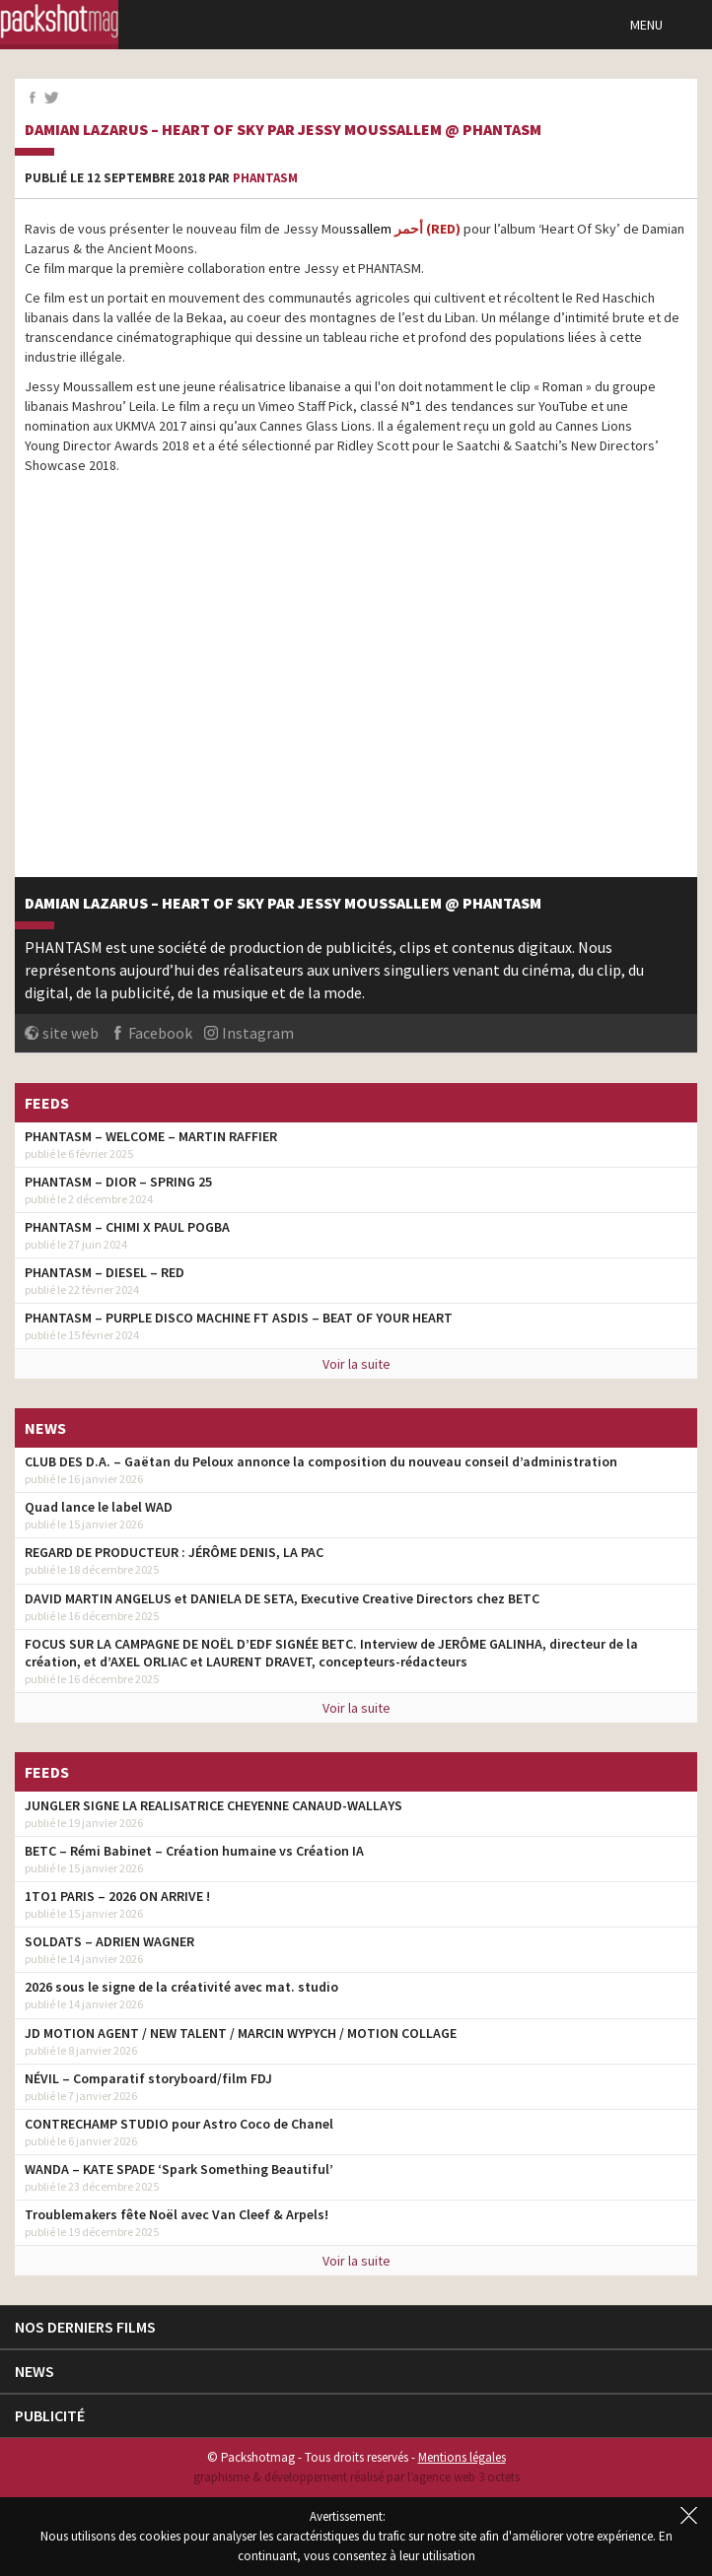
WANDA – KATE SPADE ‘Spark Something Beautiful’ (179, 2169)
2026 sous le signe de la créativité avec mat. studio (181, 1987)
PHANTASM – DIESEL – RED (104, 1272)
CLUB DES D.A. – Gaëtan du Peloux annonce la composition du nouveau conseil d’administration (321, 1461)
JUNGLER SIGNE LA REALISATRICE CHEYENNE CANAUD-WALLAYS (213, 1805)
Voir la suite (356, 1364)
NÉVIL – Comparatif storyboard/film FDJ (148, 2078)
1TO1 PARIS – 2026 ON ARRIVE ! (117, 1896)
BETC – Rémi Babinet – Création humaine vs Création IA (194, 1851)
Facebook (160, 1033)
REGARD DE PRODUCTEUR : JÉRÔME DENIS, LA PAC (174, 1552)
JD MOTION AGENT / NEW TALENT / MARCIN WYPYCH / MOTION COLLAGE (241, 2033)
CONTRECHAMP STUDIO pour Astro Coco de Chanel (179, 2124)
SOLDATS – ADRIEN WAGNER (109, 1941)
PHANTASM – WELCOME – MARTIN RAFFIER (151, 1136)
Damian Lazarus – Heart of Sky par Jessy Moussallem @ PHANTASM (283, 130)
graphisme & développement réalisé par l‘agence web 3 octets (356, 2477)
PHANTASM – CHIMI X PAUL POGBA (127, 1227)
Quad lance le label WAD (99, 1507)
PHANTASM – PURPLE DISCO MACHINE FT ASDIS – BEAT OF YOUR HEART (239, 1317)
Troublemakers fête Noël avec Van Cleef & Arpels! (176, 2214)
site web (70, 1033)
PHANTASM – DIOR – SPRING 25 (118, 1181)
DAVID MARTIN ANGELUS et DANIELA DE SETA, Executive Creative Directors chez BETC (282, 1598)
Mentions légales (462, 2457)
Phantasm (265, 177)
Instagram (258, 1033)
